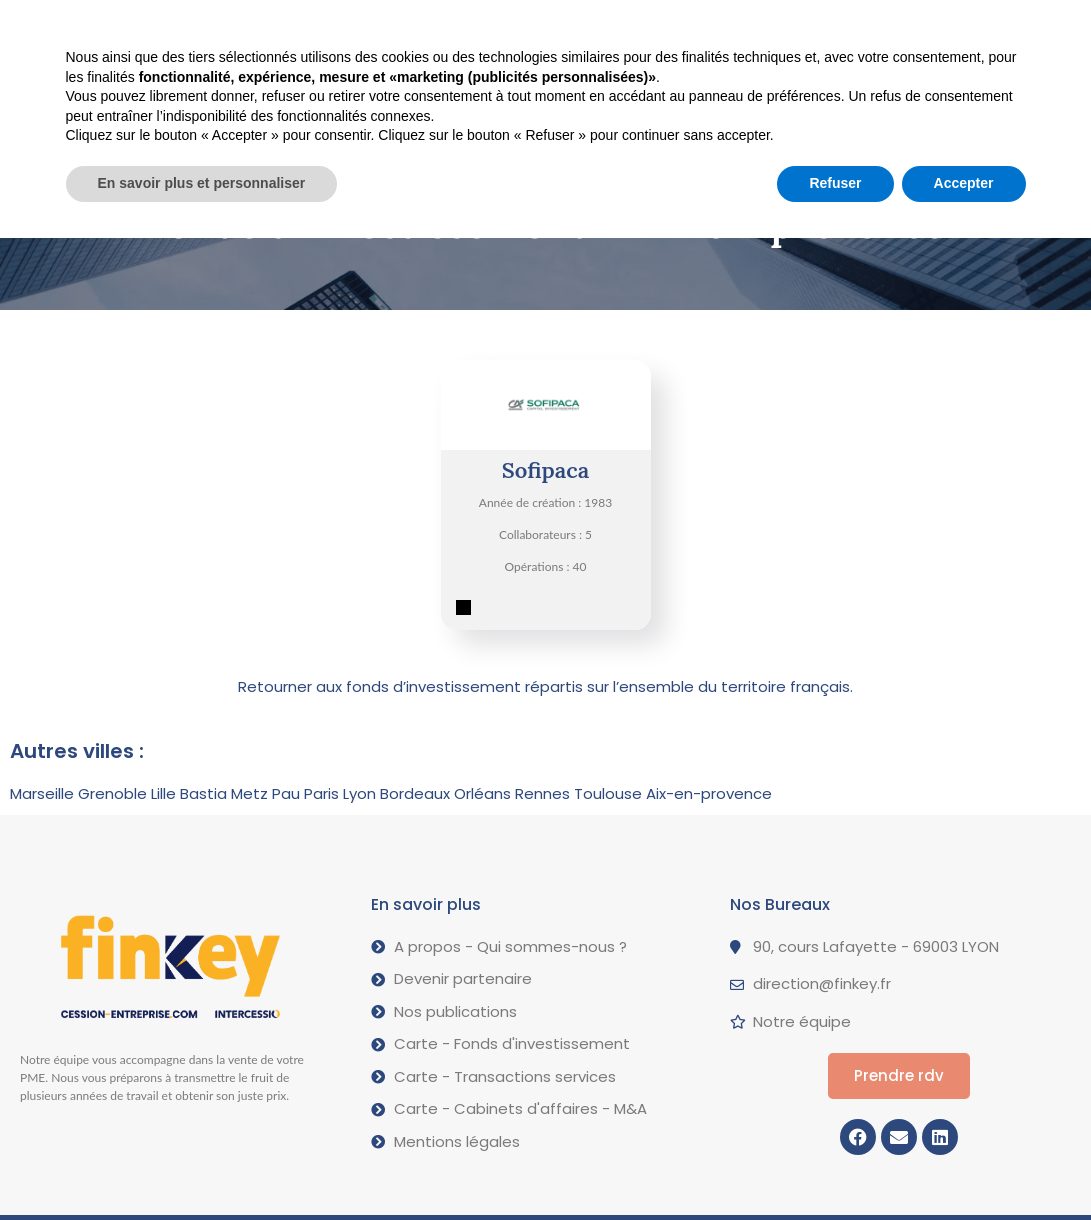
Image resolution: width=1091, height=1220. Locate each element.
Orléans (482, 793)
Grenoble (112, 793)
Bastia (203, 793)
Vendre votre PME (249, 28)
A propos (579, 28)
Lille (163, 793)
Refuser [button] (835, 1165)
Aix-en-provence (709, 793)
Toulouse (608, 793)
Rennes (542, 793)
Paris (321, 793)
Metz (249, 793)
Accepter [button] (964, 1165)
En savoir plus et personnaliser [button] (202, 1165)
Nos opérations (428, 27)
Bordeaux (415, 793)
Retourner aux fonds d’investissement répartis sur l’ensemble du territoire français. (545, 686)
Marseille (42, 793)
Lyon (359, 793)
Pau (286, 793)
